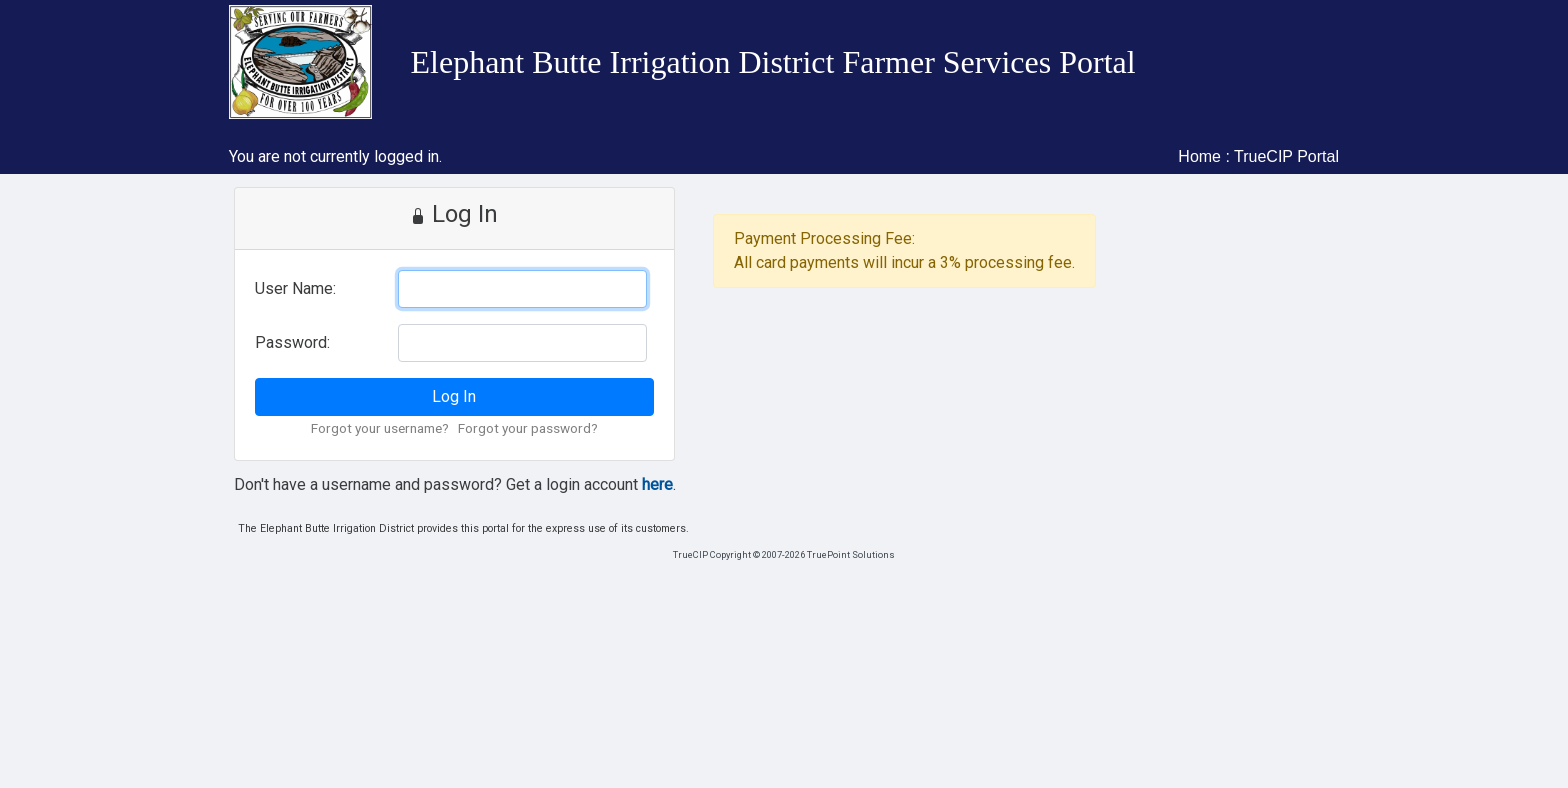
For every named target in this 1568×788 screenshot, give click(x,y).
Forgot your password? (528, 428)
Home (1199, 156)
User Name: (295, 288)
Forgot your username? (380, 428)
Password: (292, 342)
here (657, 484)
